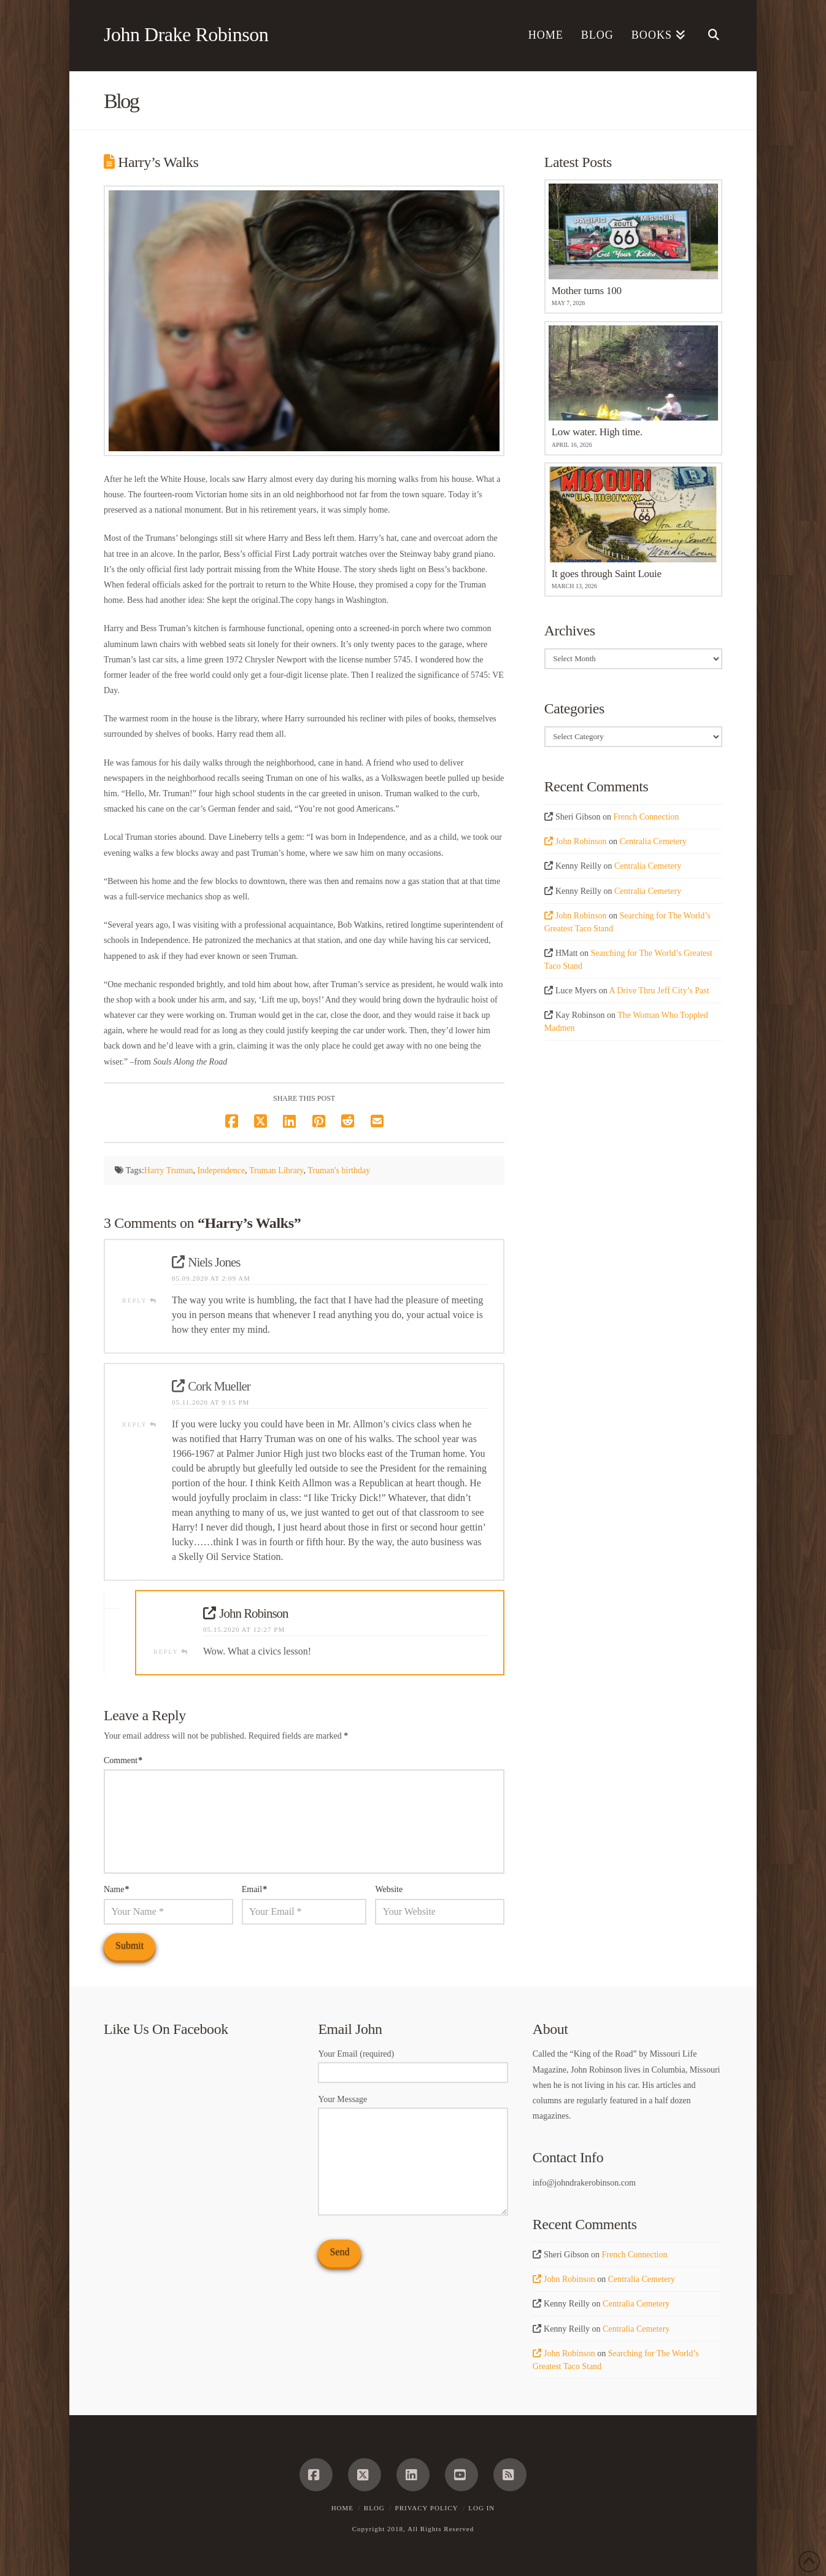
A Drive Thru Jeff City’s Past (659, 990)
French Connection (646, 816)
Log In (481, 2508)
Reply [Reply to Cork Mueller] (139, 1424)
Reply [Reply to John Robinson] (170, 1651)
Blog (374, 2508)
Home (342, 2508)
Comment (123, 1760)
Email (255, 1889)
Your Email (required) (413, 2064)
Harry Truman (168, 1170)
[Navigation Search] (708, 35)
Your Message (413, 2107)
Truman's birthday (338, 1170)
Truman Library (276, 1170)
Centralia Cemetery (653, 841)
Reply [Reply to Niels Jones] (139, 1300)
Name (116, 1889)
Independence (221, 1170)
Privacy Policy (426, 2508)
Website (389, 1889)
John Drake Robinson (186, 34)
